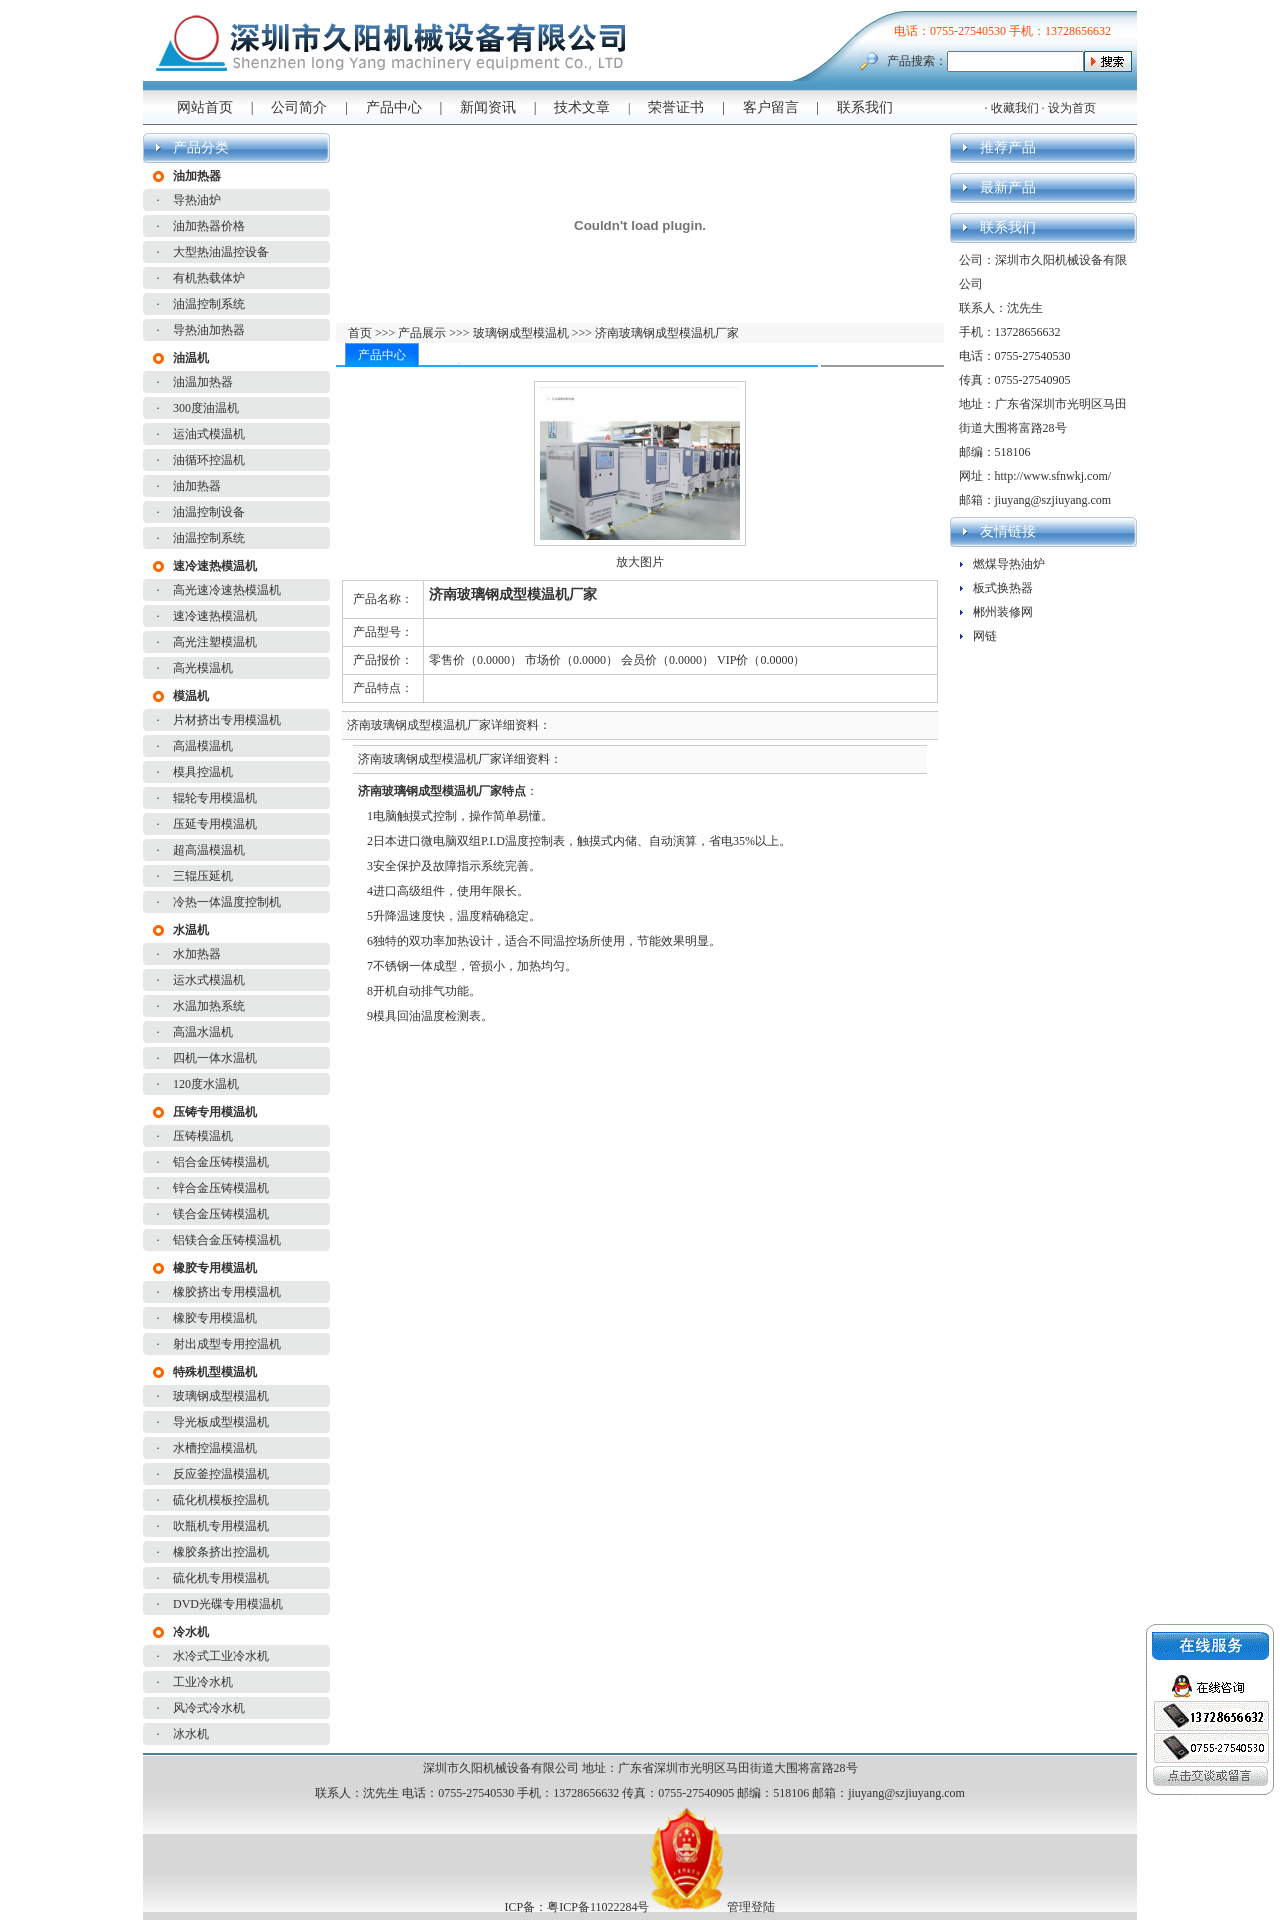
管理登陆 (751, 1907)
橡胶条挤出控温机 (221, 1552)
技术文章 (582, 107)
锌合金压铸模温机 (221, 1188)
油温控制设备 (209, 512)
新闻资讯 (488, 107)
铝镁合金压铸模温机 (227, 1240)
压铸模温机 (203, 1136)
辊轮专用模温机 (215, 798)
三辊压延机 (203, 876)
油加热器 (197, 486)
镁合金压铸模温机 (221, 1214)
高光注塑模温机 (215, 642)
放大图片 (640, 562)
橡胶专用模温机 (215, 1318)
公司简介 (299, 107)
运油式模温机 (209, 434)
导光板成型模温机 (221, 1422)
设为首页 (1072, 108)
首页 (361, 333)
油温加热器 (203, 382)
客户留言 (771, 107)
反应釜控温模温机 (221, 1474)
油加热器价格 (209, 226)
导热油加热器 (209, 330)
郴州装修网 (1003, 612)
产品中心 (394, 107)
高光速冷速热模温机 (227, 590)
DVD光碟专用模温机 (228, 1604)
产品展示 (420, 333)
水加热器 (197, 954)
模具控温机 (203, 772)
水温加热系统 (209, 1006)
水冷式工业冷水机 (221, 1656)
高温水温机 (203, 1032)
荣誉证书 (676, 107)
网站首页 (205, 107)
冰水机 (191, 1734)
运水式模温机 (209, 980)
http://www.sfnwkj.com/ (1053, 476)
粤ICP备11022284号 (598, 1907)
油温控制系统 (209, 304)
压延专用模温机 (215, 824)
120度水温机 (206, 1084)
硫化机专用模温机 (221, 1578)
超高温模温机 (209, 850)
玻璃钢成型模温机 (221, 1396)
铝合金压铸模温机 (221, 1162)
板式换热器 (1003, 588)
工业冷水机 (203, 1682)
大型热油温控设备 (221, 252)
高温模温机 (203, 746)
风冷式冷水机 (209, 1708)
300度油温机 (206, 408)
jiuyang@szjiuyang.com (1053, 500)
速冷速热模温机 (215, 616)
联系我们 (865, 107)
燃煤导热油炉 (1009, 564)
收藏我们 (1015, 108)
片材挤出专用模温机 (227, 720)
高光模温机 (203, 668)
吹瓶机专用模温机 (221, 1526)
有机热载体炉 (209, 278)
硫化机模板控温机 (221, 1500)
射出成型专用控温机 (227, 1344)
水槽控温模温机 (215, 1448)
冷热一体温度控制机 (227, 902)
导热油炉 (197, 200)
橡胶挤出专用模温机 (227, 1292)
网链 (985, 636)
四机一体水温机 (215, 1058)
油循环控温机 (209, 460)
